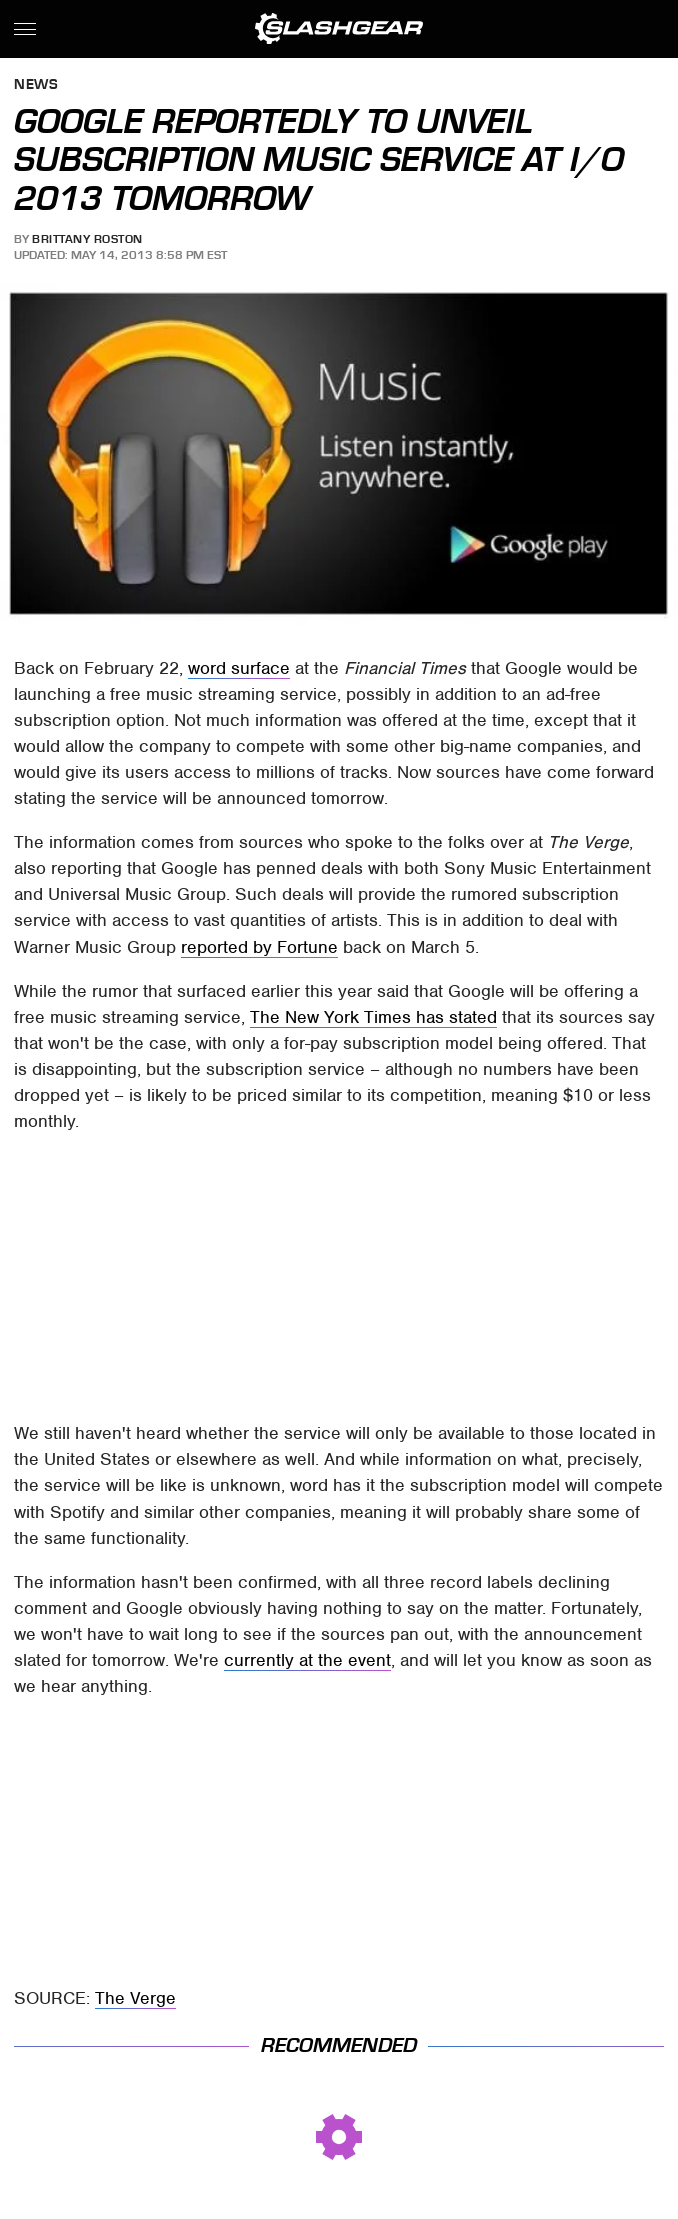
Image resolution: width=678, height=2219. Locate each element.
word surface (239, 668)
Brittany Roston (87, 239)
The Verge (135, 1998)
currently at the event (307, 1660)
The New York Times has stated (373, 1017)
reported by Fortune (259, 947)
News (36, 85)
